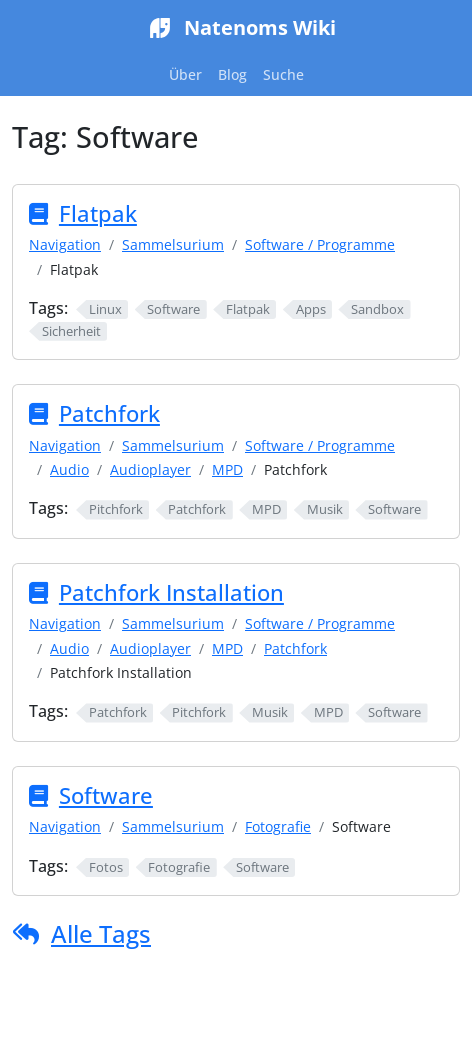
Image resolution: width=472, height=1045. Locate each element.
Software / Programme (320, 244)
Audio (69, 469)
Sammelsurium (173, 244)
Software (106, 795)
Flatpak (98, 213)
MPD (227, 469)
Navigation (65, 244)
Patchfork (109, 413)
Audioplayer (150, 469)
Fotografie (278, 826)
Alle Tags (101, 933)
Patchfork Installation (171, 592)
